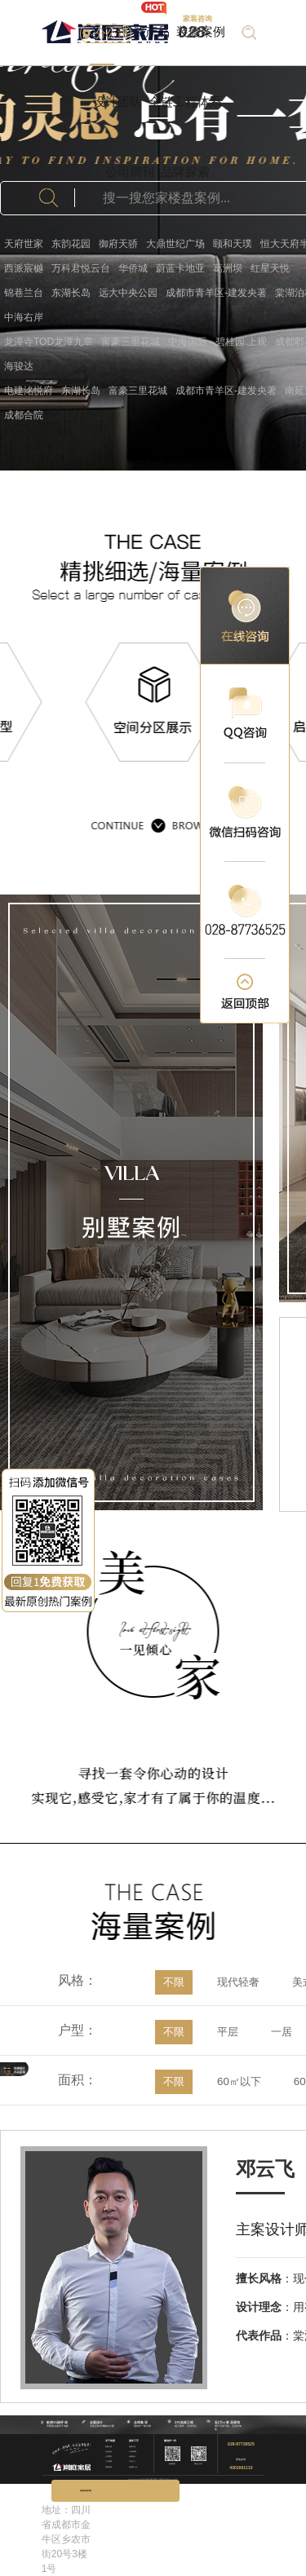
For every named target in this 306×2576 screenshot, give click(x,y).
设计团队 (117, 101)
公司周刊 (129, 172)
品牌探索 (185, 172)
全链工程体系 (185, 101)
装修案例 (200, 31)
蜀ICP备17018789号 (172, 2478)
